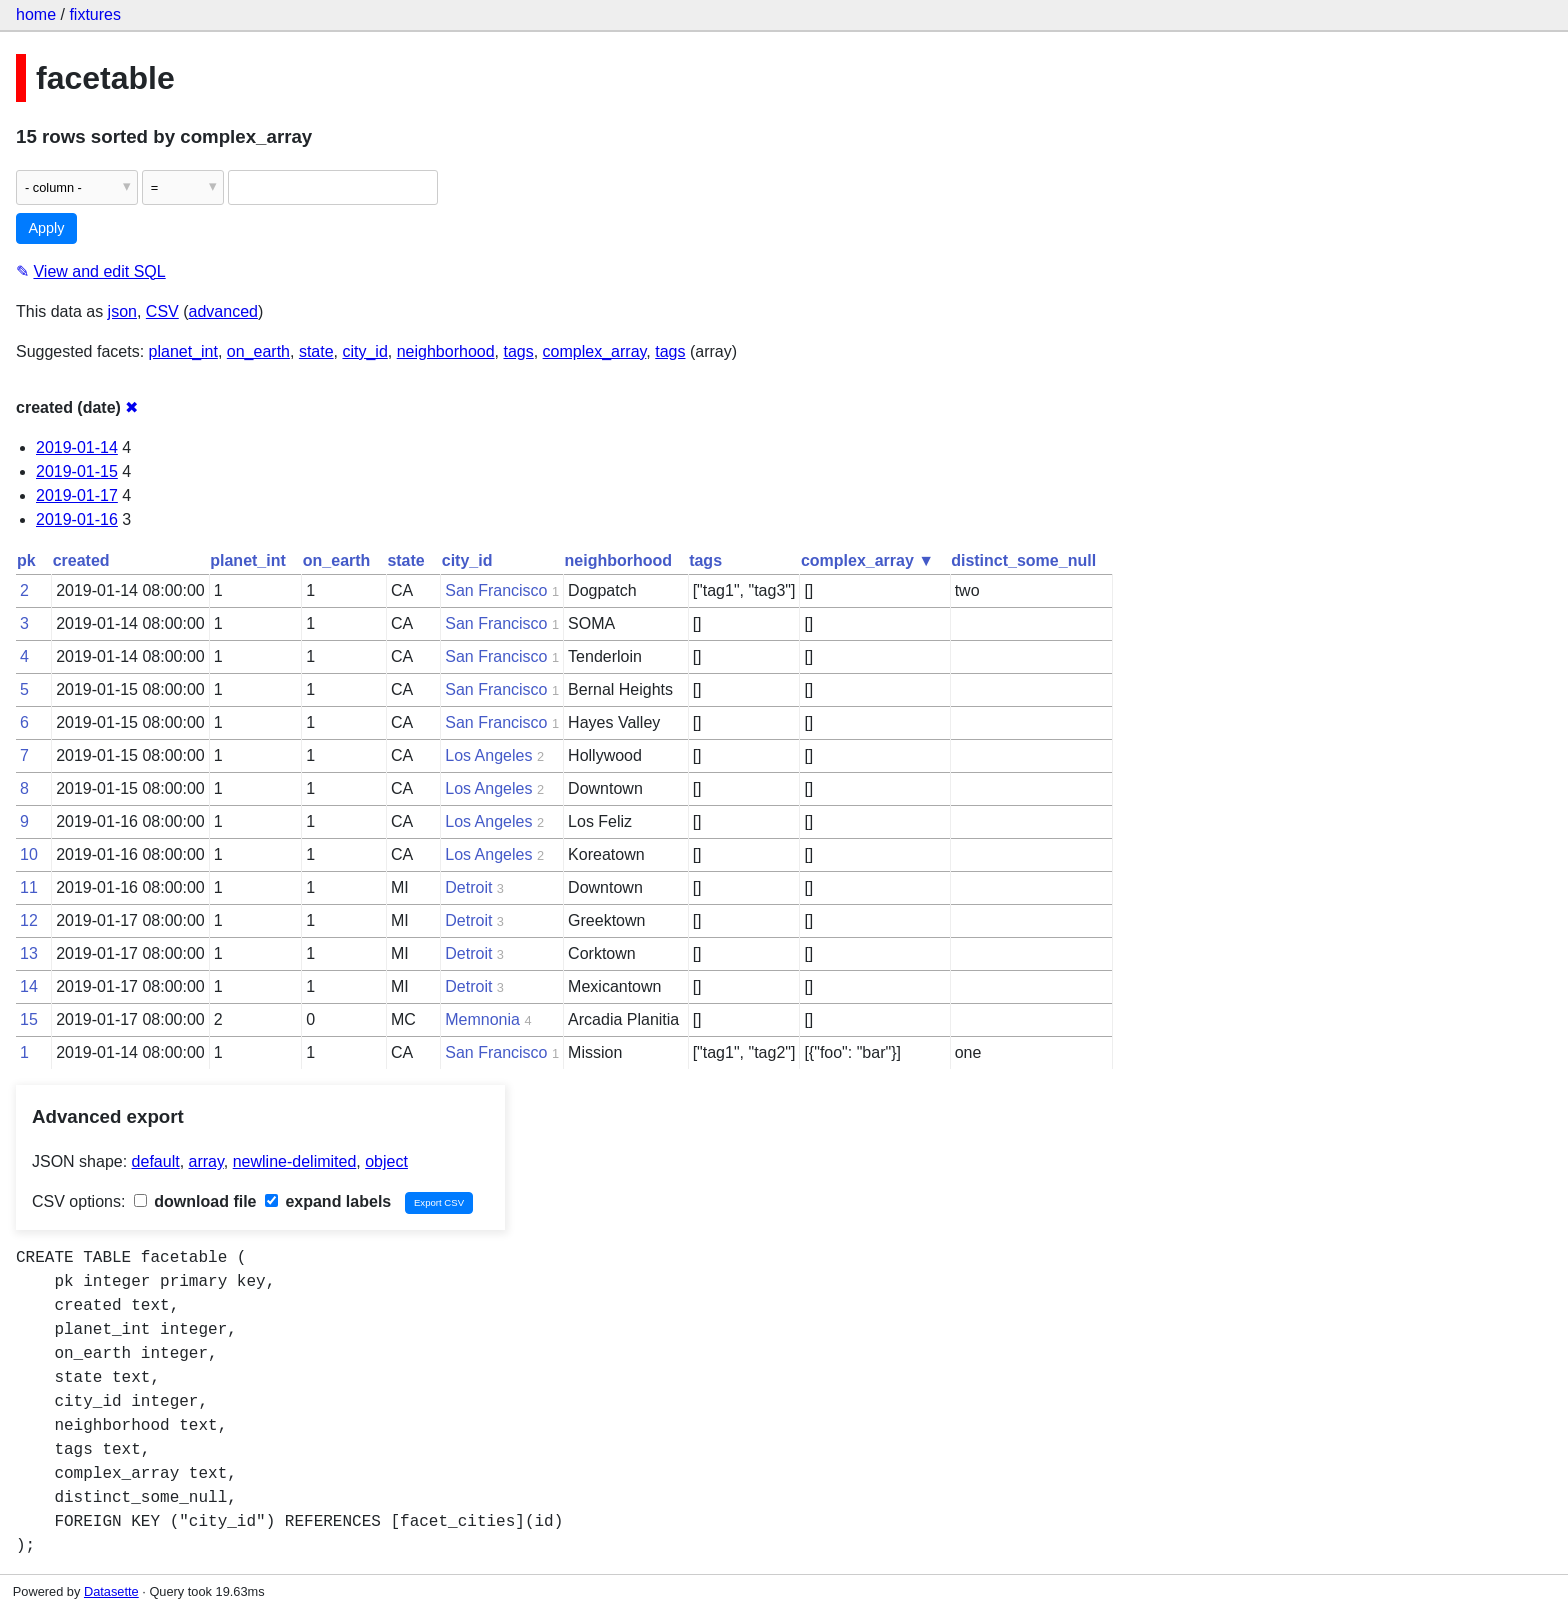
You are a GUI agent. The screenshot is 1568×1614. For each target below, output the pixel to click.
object (386, 1161)
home (36, 14)
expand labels (328, 1201)
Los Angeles (488, 755)
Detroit (468, 887)
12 (29, 920)
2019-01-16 (77, 519)
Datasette (111, 1591)
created (81, 560)
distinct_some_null (1023, 560)
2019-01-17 (77, 495)
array (206, 1161)
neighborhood (446, 351)
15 (29, 1019)
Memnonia (482, 1019)
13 (29, 953)
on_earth (258, 351)
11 (29, 887)
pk (26, 560)
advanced (223, 311)
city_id (364, 351)
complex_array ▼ (867, 560)
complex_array (595, 351)
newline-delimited (295, 1161)
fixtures (95, 14)
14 (29, 986)
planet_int (183, 351)
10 (29, 854)
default (156, 1161)
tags (518, 351)
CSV (162, 311)
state (316, 351)
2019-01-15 (77, 471)
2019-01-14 (77, 447)
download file (195, 1201)
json (122, 311)
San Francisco (496, 590)
